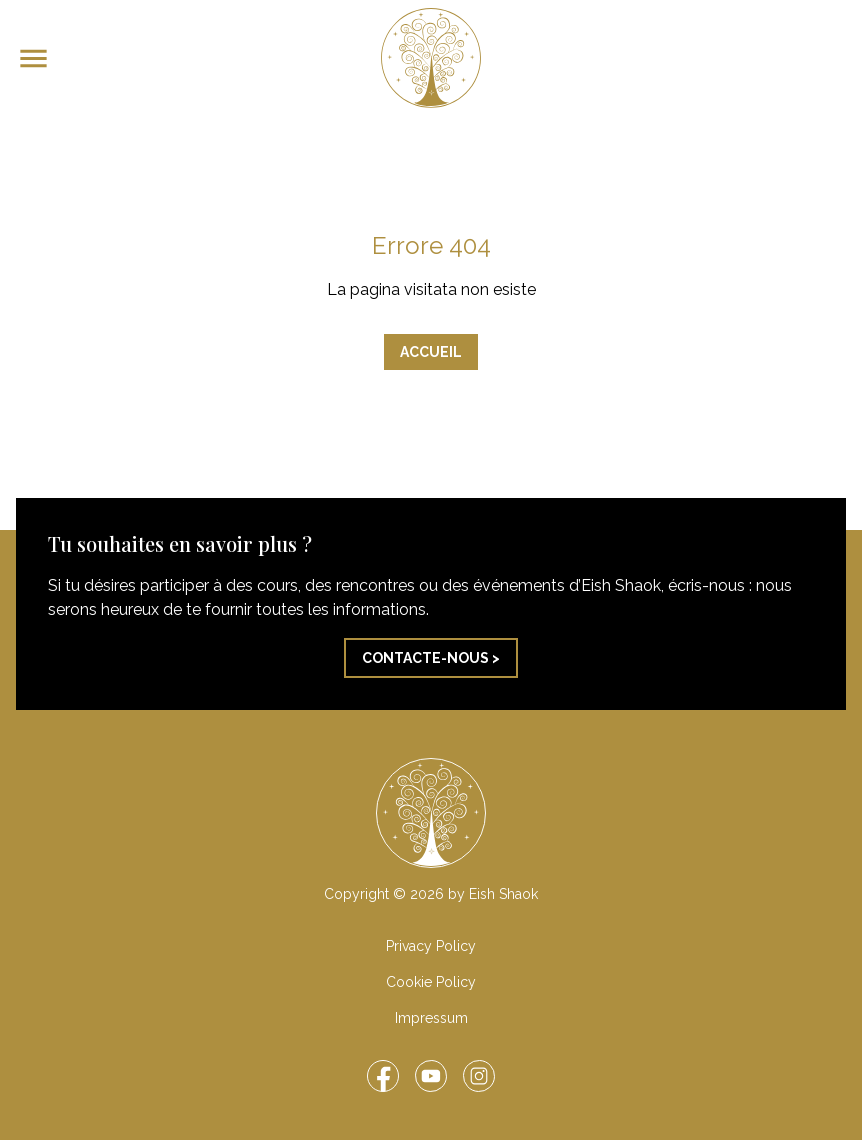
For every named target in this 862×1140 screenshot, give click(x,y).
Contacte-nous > (431, 658)
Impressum (431, 1018)
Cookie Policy (431, 982)
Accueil (431, 352)
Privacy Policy (431, 946)
